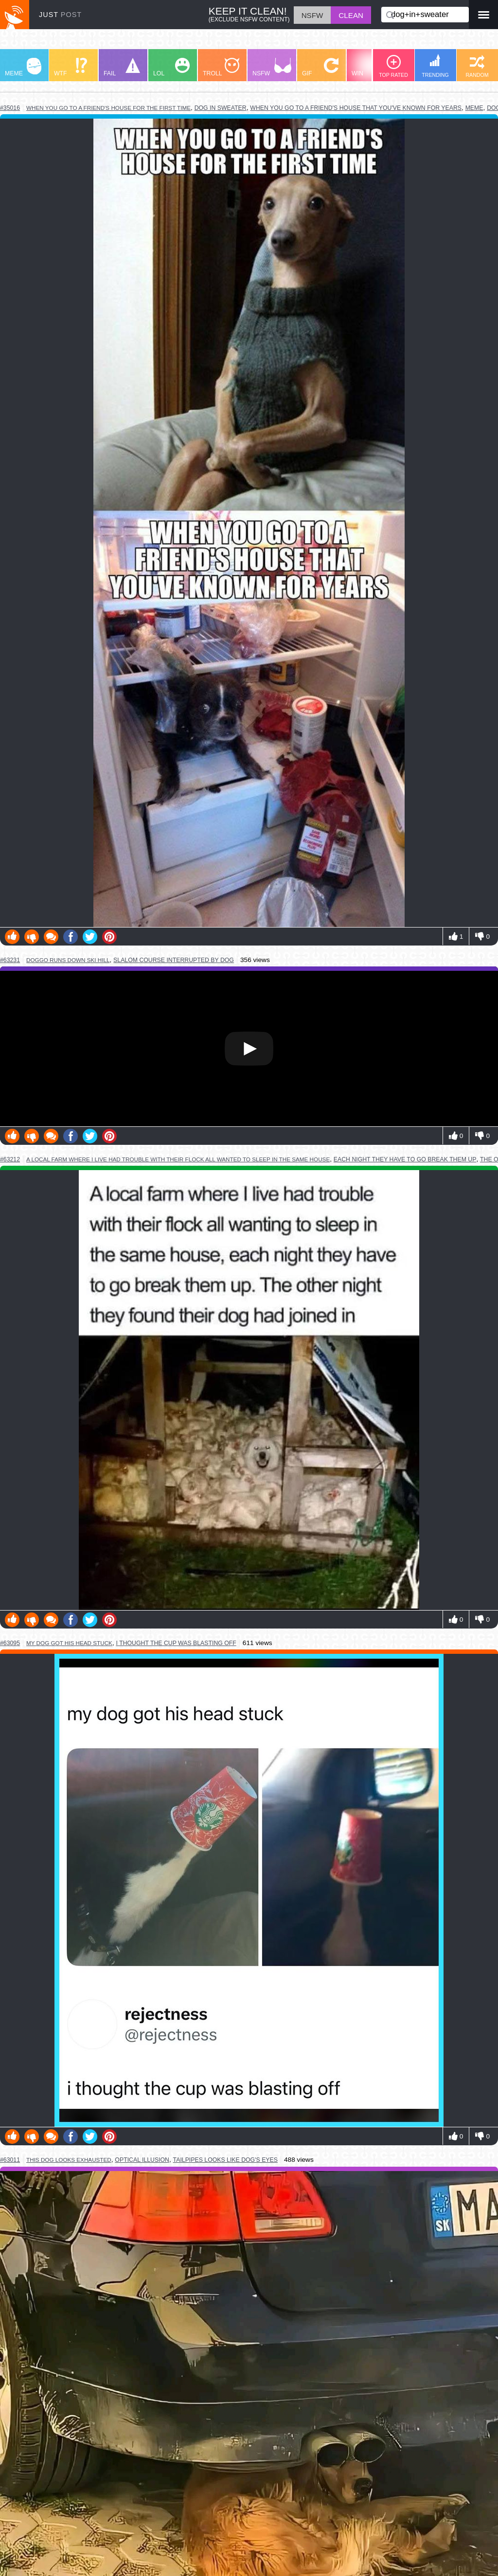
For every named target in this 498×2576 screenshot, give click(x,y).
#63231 (10, 960)
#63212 (10, 1159)
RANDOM (476, 66)
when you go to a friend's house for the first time (108, 108)
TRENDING (435, 66)
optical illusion (142, 2159)
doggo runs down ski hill (67, 960)
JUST (60, 14)
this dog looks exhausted (68, 2159)
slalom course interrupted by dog (173, 960)
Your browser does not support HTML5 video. (249, 1048)
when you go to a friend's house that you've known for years (356, 108)
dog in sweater (221, 108)
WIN (370, 67)
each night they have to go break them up (405, 1159)
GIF (320, 67)
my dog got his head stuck (69, 1643)
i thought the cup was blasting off (176, 1643)
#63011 (10, 2159)
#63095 (10, 1643)
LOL (171, 67)
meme (474, 108)
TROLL (221, 67)
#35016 (10, 108)
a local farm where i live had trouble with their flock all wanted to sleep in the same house (178, 1159)
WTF (70, 67)
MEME (23, 67)
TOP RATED (393, 66)
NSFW (271, 67)
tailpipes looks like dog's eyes (225, 2159)
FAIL (122, 67)
